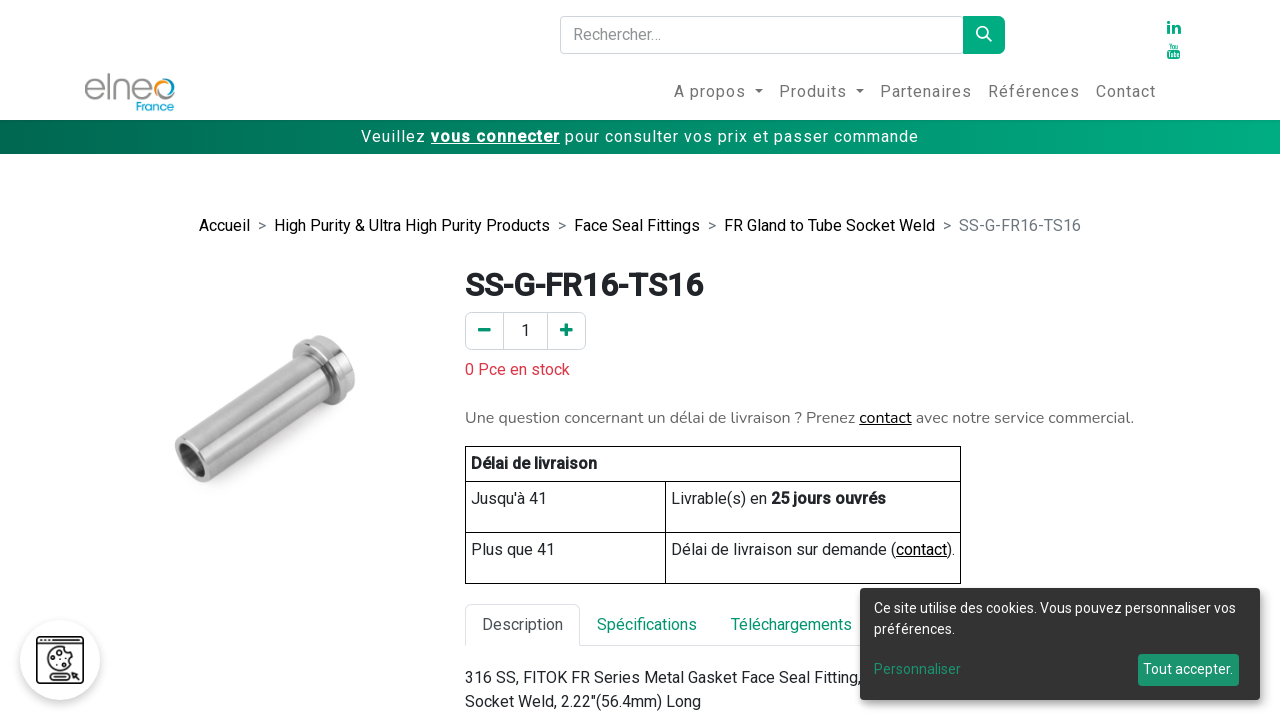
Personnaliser (917, 669)
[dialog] (1060, 644)
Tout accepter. (1188, 669)
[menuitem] (718, 92)
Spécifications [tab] (647, 624)
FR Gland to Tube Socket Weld (829, 225)
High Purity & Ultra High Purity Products (412, 225)
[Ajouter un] (566, 331)
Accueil (224, 225)
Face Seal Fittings (637, 225)
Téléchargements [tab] (791, 624)
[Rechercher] (984, 35)
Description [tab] (522, 624)
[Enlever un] (484, 331)
